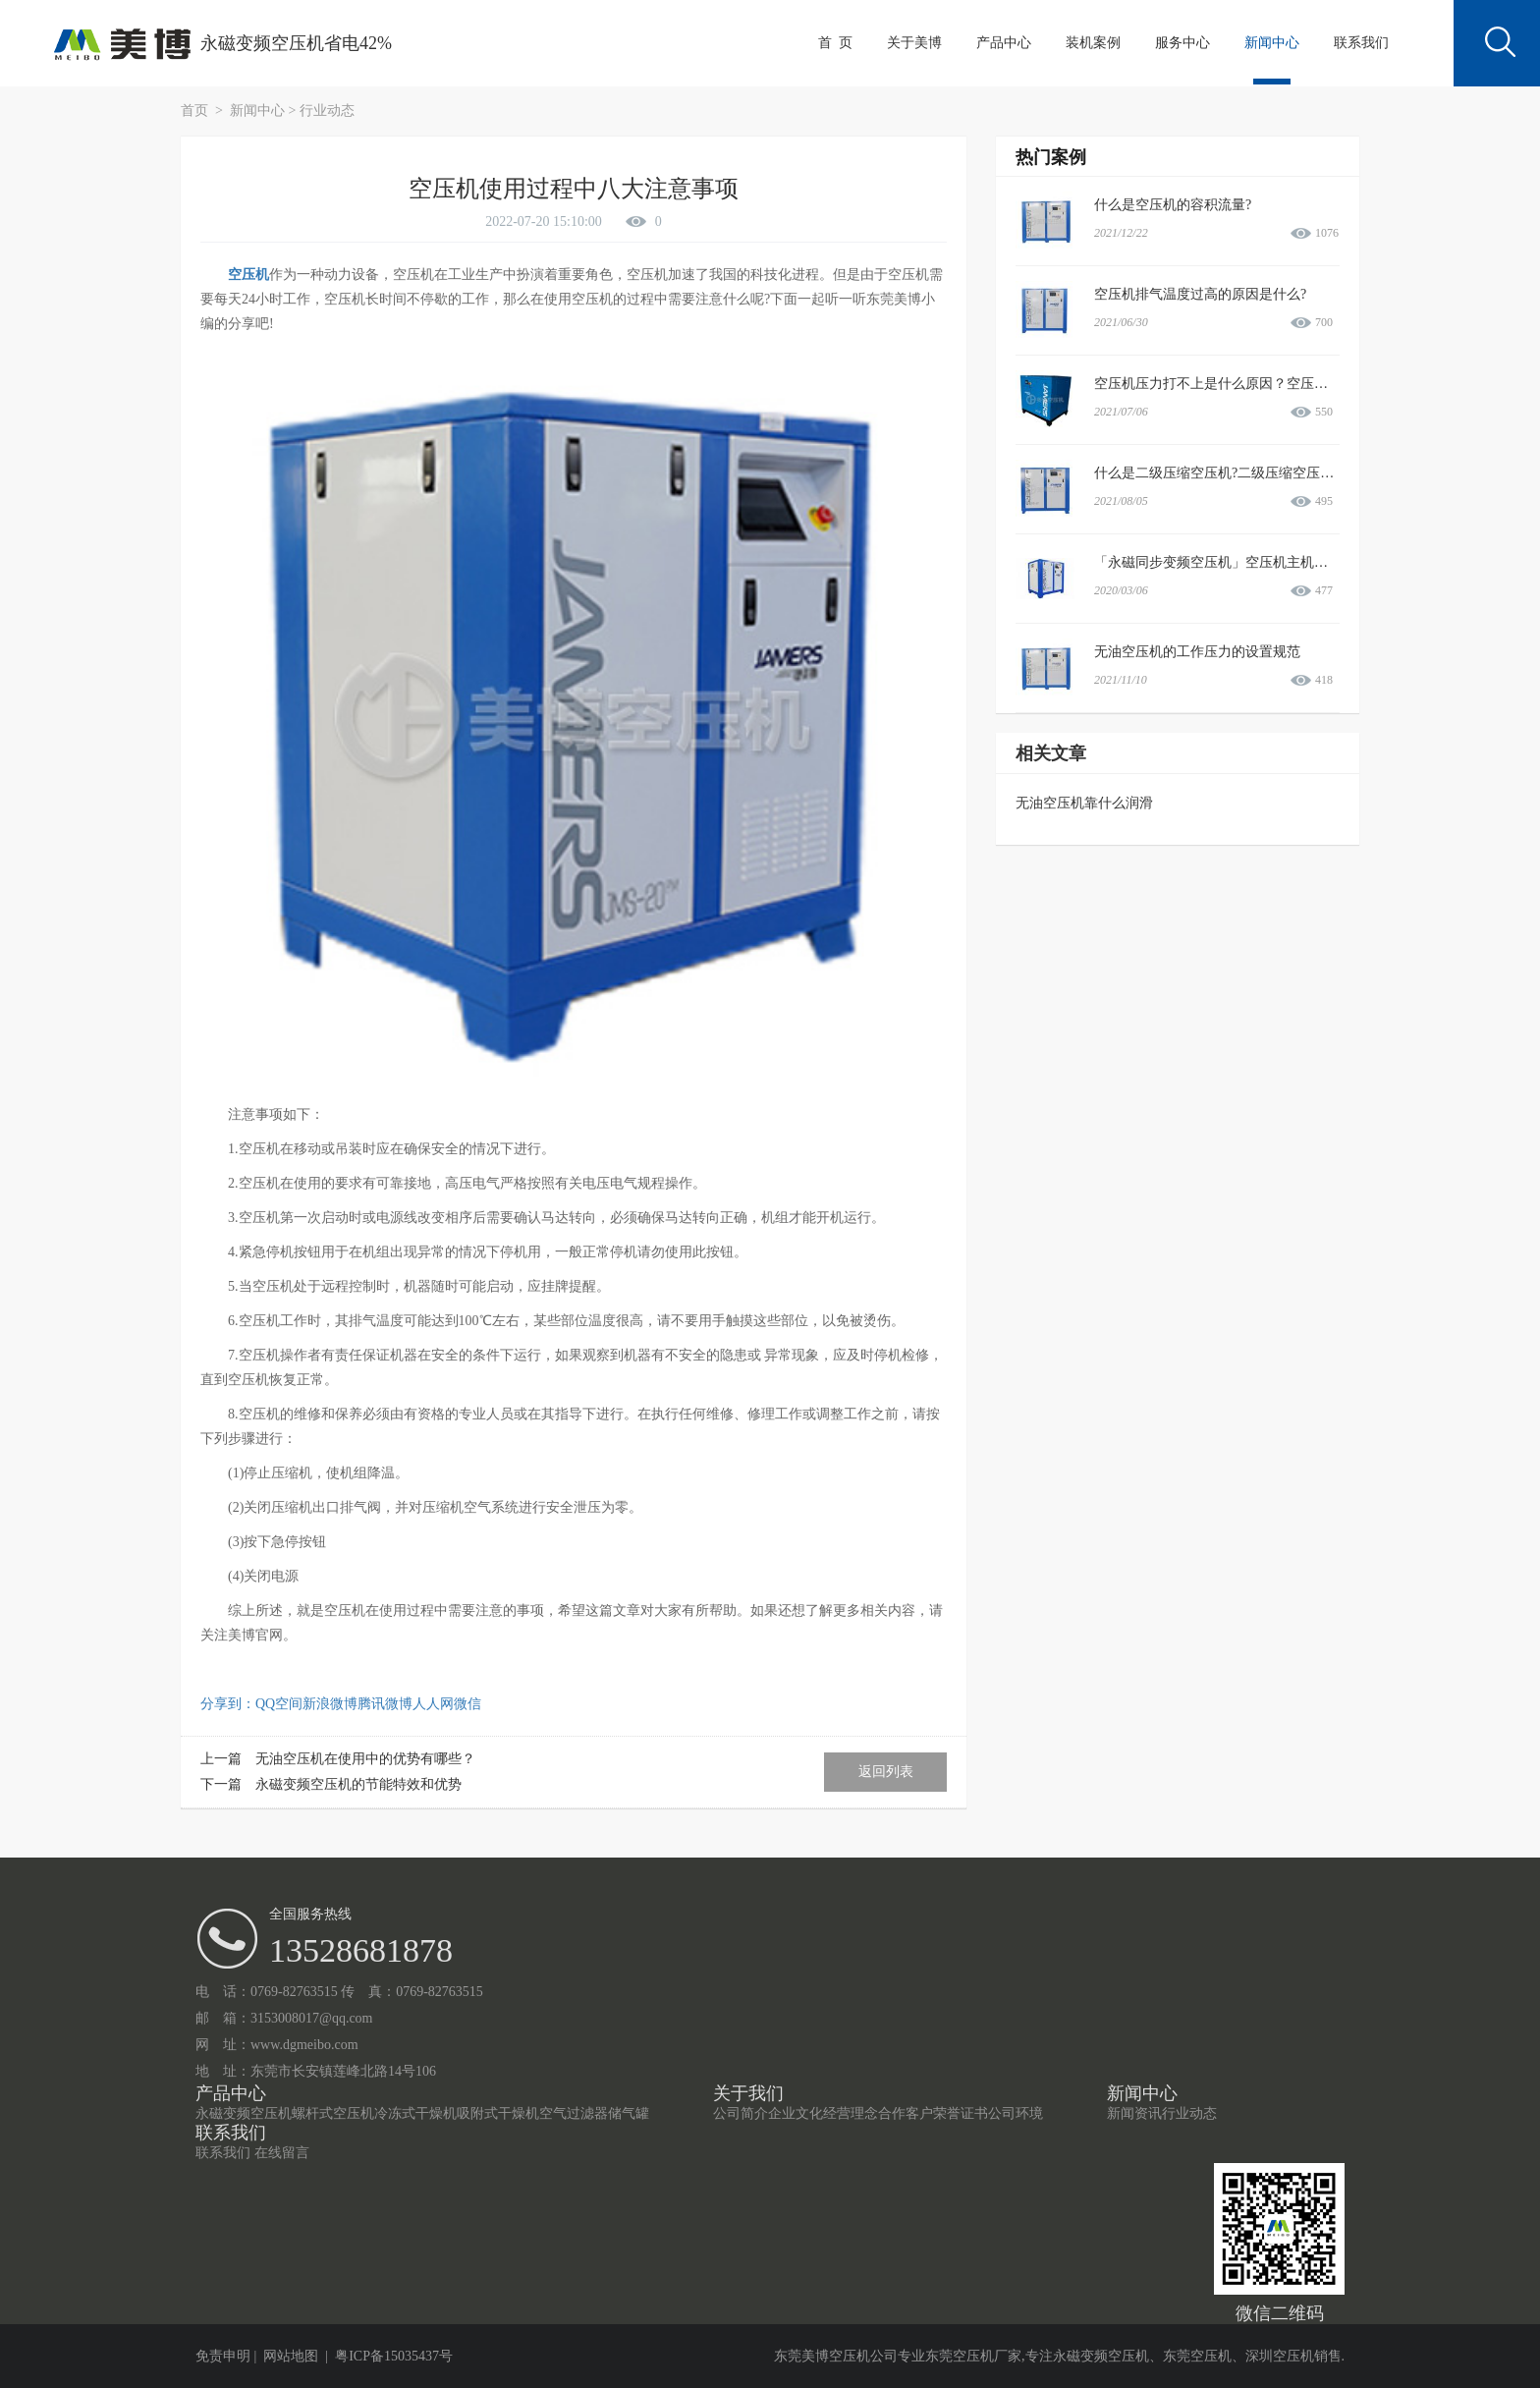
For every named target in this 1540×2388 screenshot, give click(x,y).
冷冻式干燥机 (415, 2113)
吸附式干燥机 (498, 2113)
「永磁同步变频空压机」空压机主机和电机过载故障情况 (1266, 562)
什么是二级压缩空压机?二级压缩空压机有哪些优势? (1251, 473)
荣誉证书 (960, 2113)
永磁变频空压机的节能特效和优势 (358, 1784)
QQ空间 (278, 1703)
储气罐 (628, 2113)
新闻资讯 (1134, 2113)
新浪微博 (330, 1703)
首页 (196, 110)
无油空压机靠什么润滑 (1084, 803)
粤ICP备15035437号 (394, 2356)
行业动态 (327, 110)
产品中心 (1003, 42)
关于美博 (914, 42)
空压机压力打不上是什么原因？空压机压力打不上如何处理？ (1279, 383)
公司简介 (740, 2113)
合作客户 (905, 2113)
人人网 (433, 1703)
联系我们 (1361, 42)
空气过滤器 (573, 2113)
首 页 (835, 42)
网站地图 (290, 2356)
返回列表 (885, 1771)
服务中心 (1182, 42)
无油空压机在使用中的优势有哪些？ (365, 1758)
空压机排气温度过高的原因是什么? (1200, 294)
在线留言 (281, 2152)
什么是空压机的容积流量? (1172, 204)
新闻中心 (1271, 42)
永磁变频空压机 (243, 2113)
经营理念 (850, 2113)
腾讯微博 (385, 1703)
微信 (467, 1703)
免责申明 (222, 2356)
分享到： (227, 1703)
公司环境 (1015, 2113)
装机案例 (1093, 42)
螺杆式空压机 (333, 2113)
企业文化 (795, 2113)
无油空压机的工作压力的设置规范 (1197, 651)
